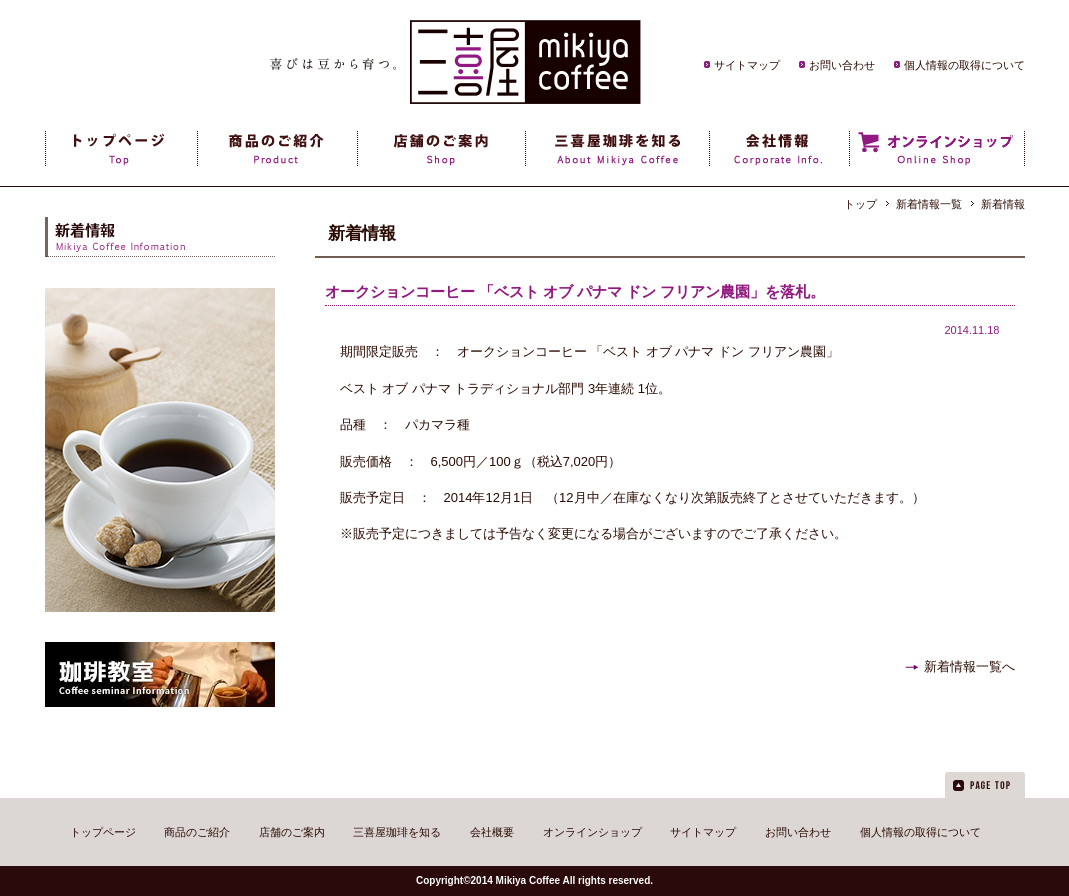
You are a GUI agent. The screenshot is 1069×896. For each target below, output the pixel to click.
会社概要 (492, 832)
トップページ (103, 832)
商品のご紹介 (197, 832)
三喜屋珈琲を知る (397, 832)
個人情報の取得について (964, 65)
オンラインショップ (592, 832)
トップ (860, 204)
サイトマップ (747, 65)
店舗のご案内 (292, 832)
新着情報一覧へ (969, 666)
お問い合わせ (842, 65)
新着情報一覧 (929, 204)
